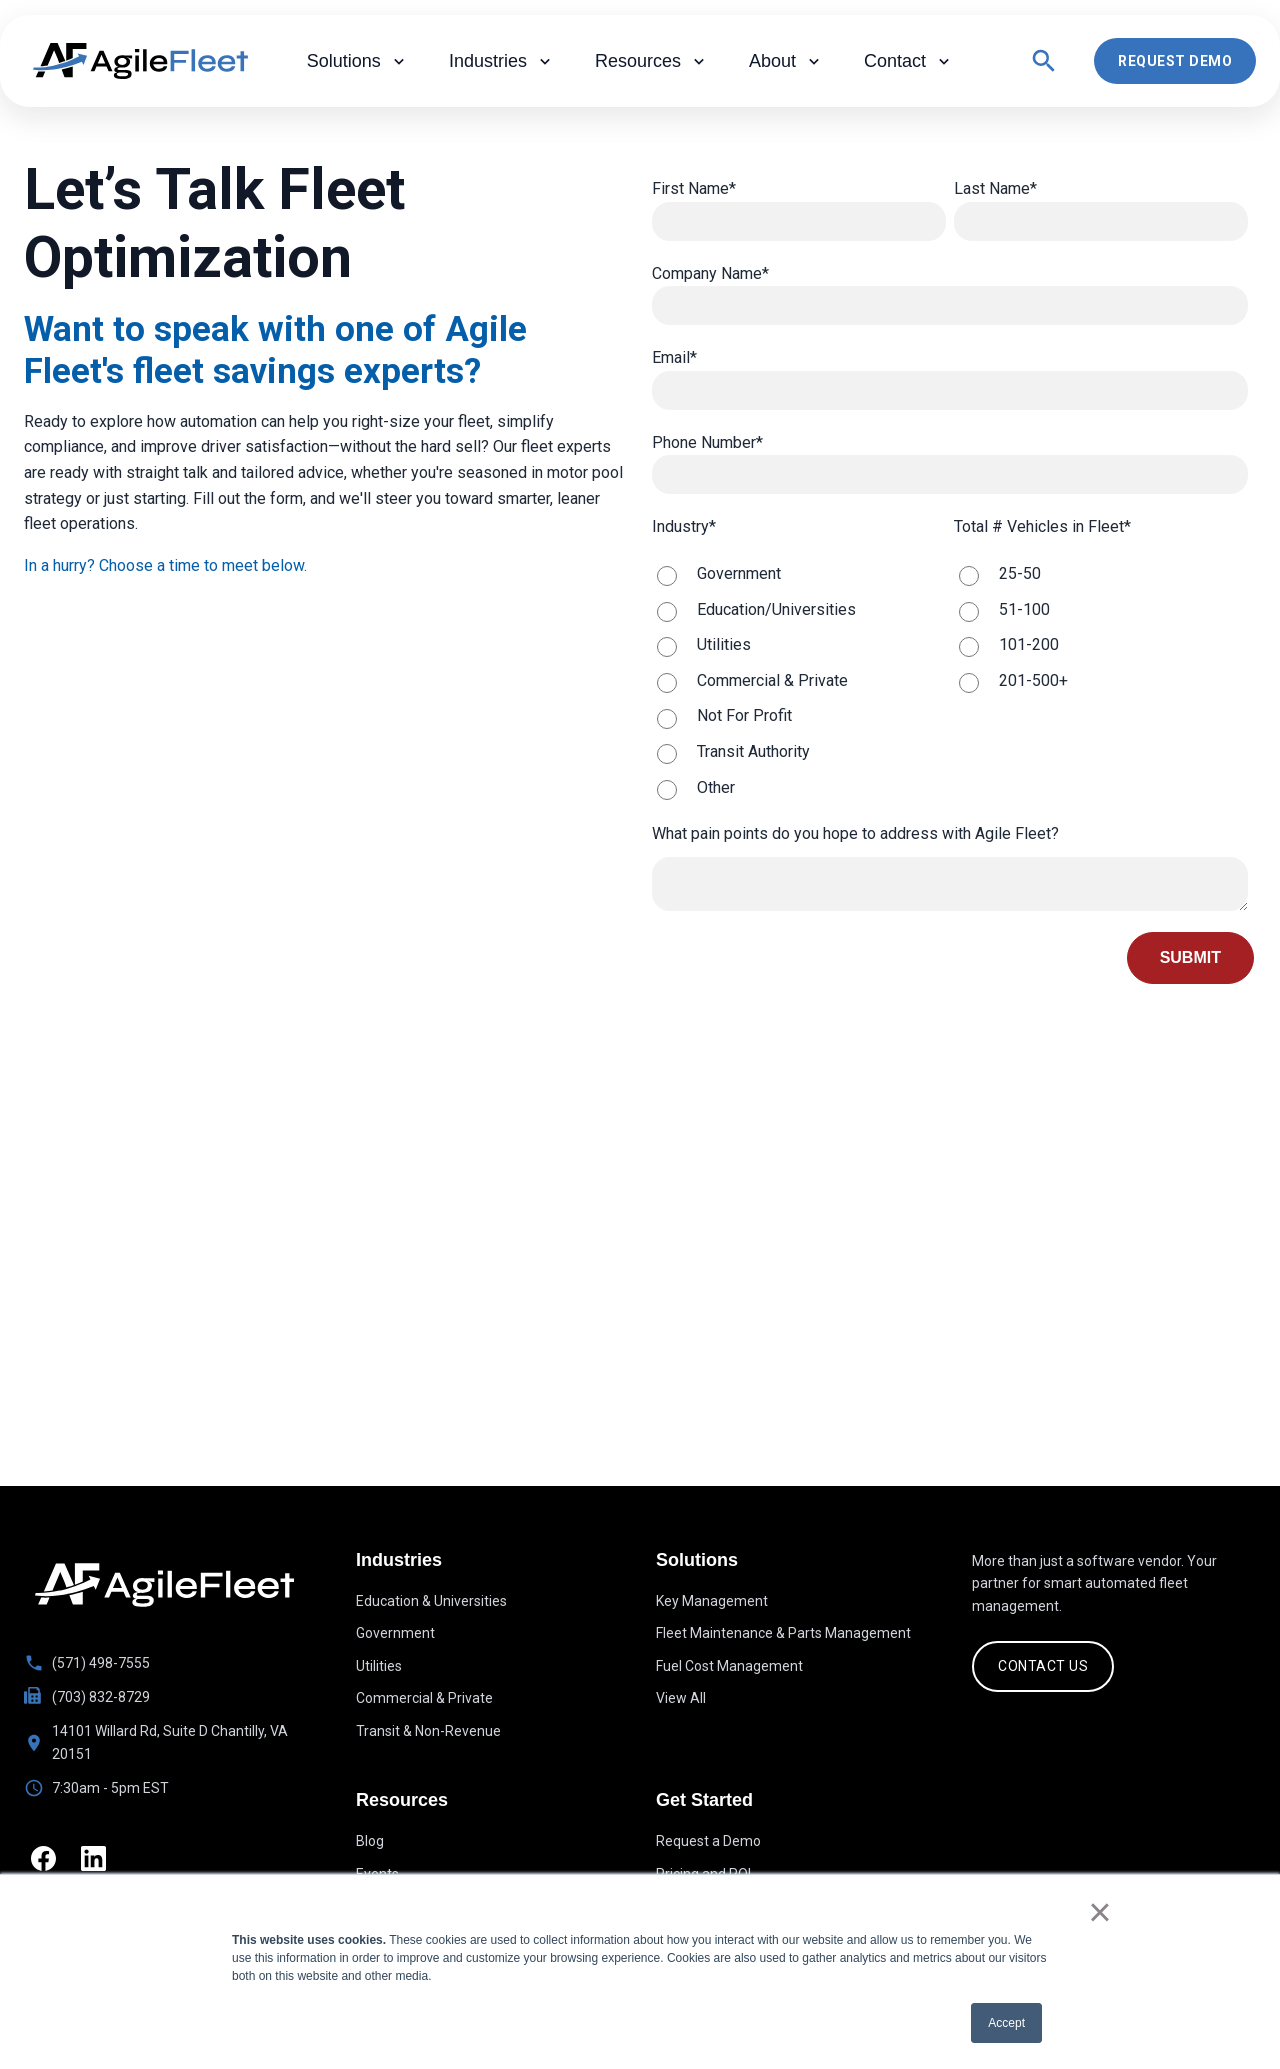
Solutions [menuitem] (358, 61)
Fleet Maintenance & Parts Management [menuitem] (783, 1633)
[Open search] (1044, 61)
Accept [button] (1006, 2023)
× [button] (1099, 1912)
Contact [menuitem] (909, 61)
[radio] (799, 574)
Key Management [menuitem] (712, 1601)
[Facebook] (46, 1861)
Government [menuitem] (395, 1633)
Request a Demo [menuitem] (708, 1845)
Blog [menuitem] (370, 1845)
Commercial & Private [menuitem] (424, 1698)
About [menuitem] (786, 61)
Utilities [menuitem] (379, 1666)
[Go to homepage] (164, 1585)
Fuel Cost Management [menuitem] (729, 1666)
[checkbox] (799, 680)
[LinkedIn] (103, 1861)
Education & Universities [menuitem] (431, 1601)
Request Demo (1175, 61)
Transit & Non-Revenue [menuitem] (428, 1731)
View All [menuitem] (681, 1698)
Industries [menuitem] (502, 61)
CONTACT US (1043, 1666)
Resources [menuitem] (652, 61)
